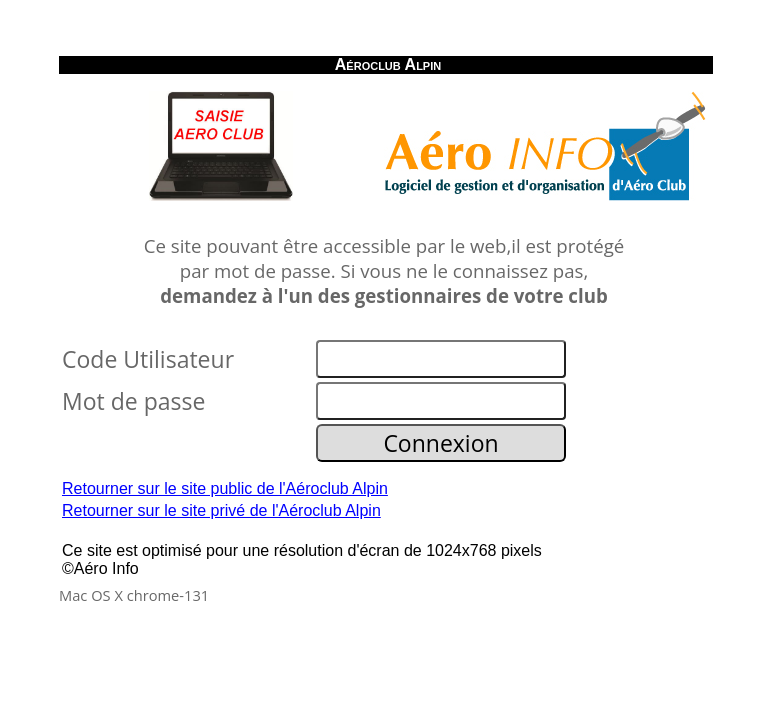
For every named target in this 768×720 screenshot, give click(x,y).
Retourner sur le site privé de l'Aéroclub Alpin (221, 510)
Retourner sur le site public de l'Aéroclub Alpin (225, 488)
